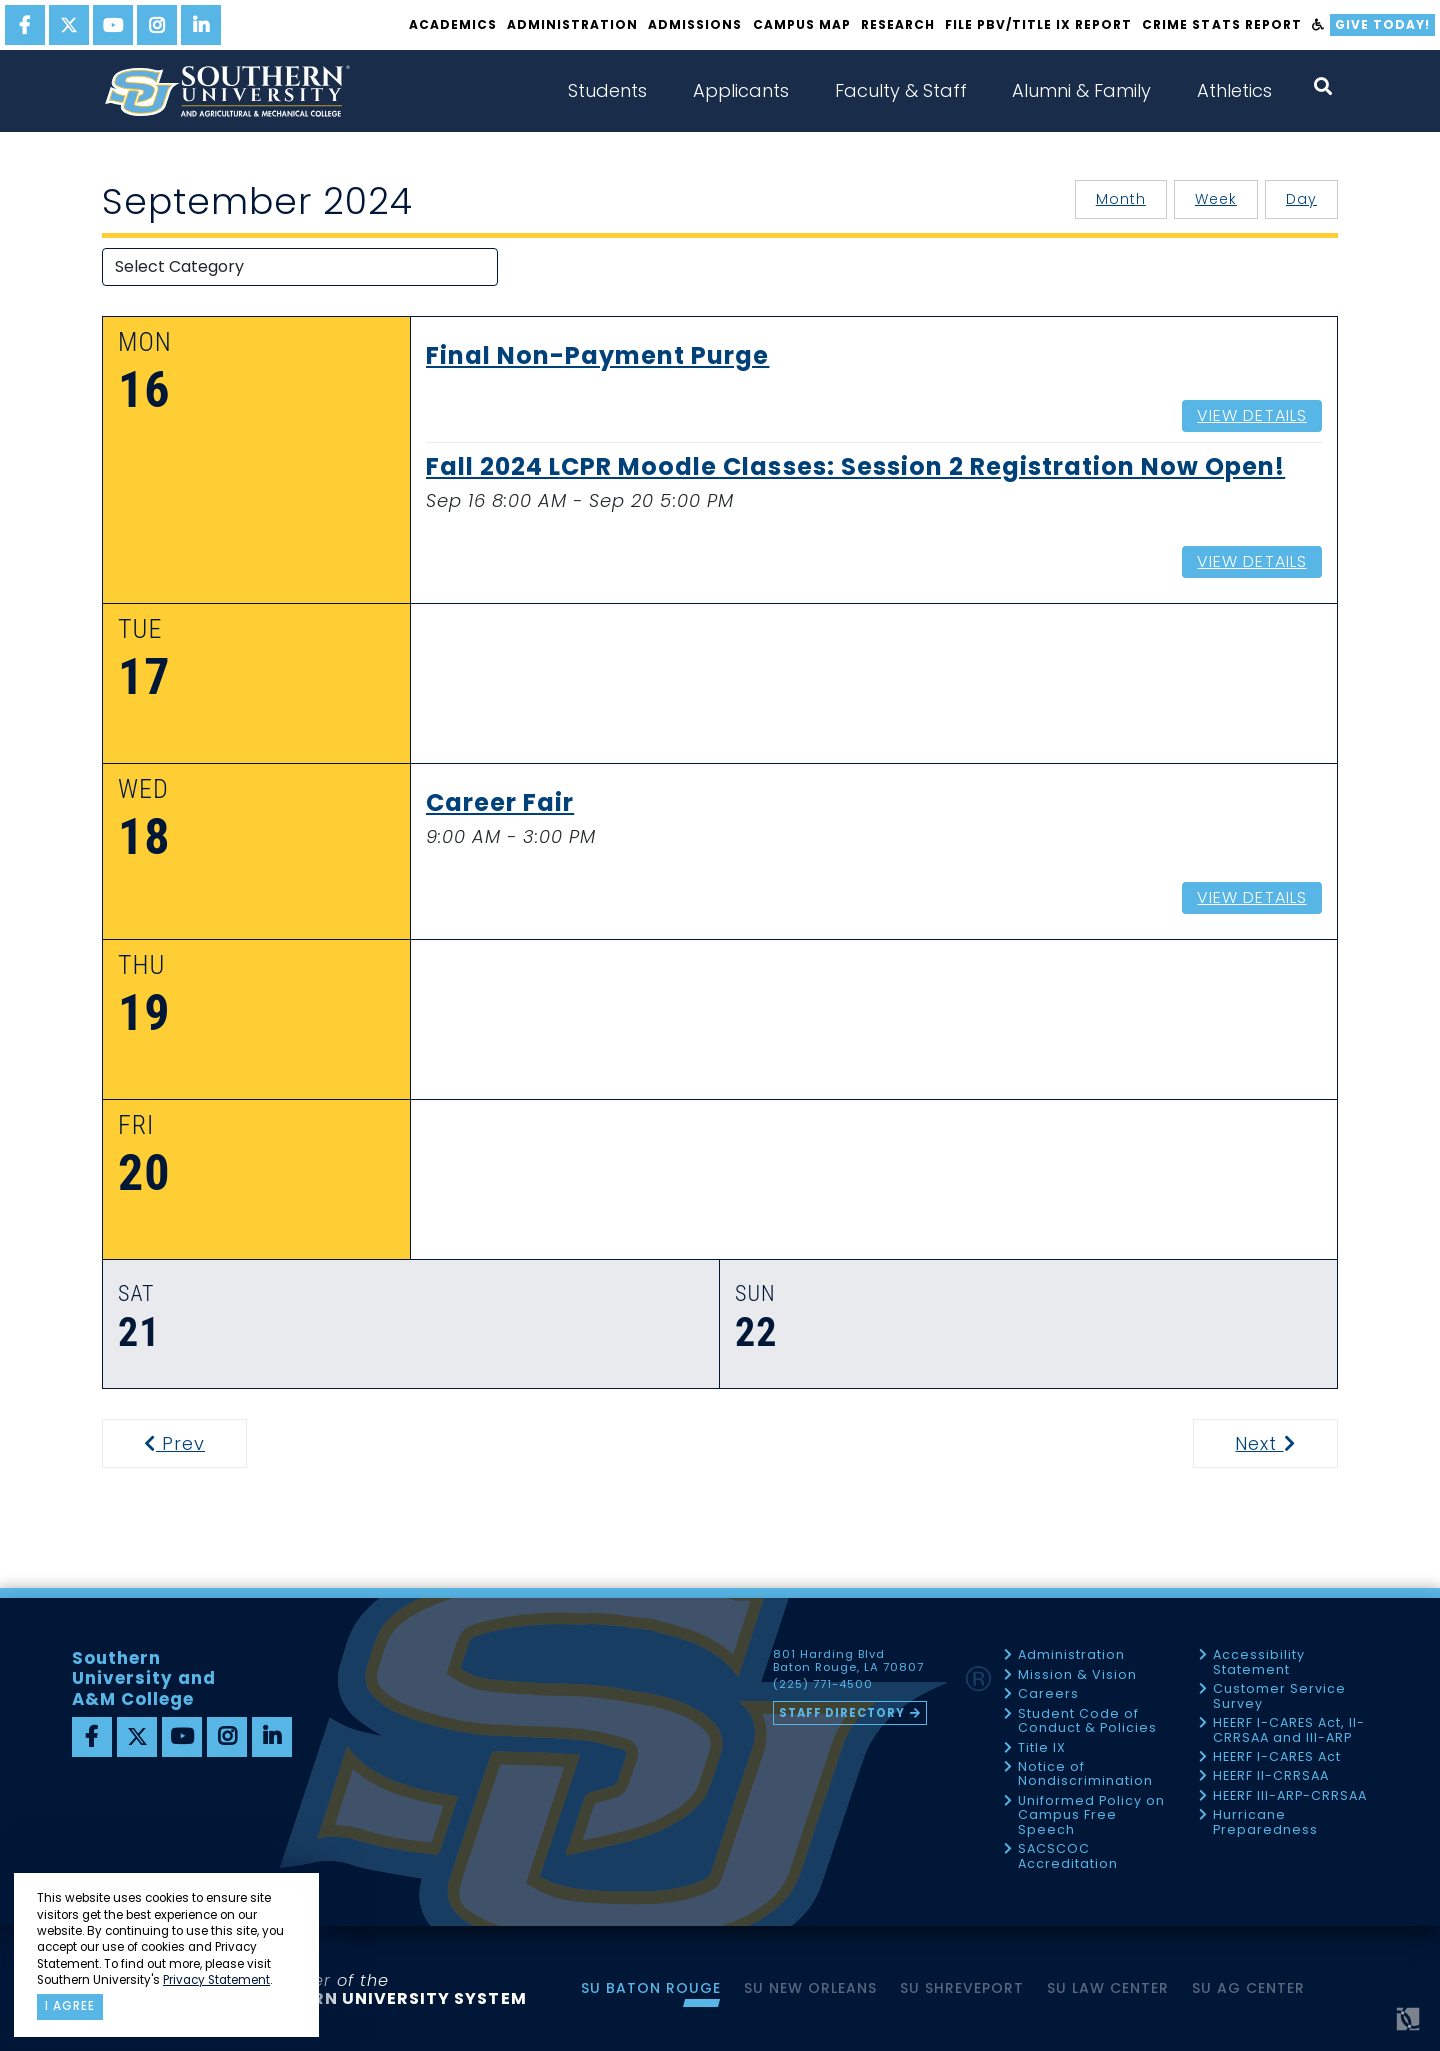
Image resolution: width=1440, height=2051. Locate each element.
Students (607, 90)
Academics (453, 24)
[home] (227, 91)
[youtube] (113, 25)
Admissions (695, 24)
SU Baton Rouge (651, 1988)
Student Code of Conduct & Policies (1087, 1721)
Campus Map (802, 24)
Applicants (741, 90)
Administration (572, 24)
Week (1216, 199)
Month (1121, 199)
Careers (1048, 1694)
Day (1301, 199)
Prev (187, 1443)
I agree (70, 2006)
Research (898, 24)
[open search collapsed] (1323, 86)
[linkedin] (201, 25)
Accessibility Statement (1259, 1662)
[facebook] (25, 25)
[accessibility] (1318, 25)
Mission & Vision (1077, 1675)
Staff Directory (842, 1713)
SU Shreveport (962, 1988)
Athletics (1234, 90)
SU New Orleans (810, 1988)
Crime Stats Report (1221, 24)
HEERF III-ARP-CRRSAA (1290, 1796)
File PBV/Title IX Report (1038, 24)
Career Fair (500, 804)
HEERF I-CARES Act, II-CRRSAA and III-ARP (1289, 1730)
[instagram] (157, 25)
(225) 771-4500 (823, 1685)
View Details (1251, 415)
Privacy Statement (216, 1980)
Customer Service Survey (1279, 1696)
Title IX (1042, 1748)
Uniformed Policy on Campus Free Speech (1091, 1816)
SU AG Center (1248, 1988)
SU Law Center (1108, 1988)
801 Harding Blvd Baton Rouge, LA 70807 (848, 1661)
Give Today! (1382, 24)
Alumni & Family (1081, 90)
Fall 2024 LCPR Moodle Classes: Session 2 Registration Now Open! (855, 468)
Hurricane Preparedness (1265, 1822)
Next (1284, 1443)
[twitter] (69, 25)
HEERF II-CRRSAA (1271, 1776)
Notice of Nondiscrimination (1085, 1774)
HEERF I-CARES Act (1277, 1757)
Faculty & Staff (901, 90)
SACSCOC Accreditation (1068, 1856)
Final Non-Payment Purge (597, 357)
